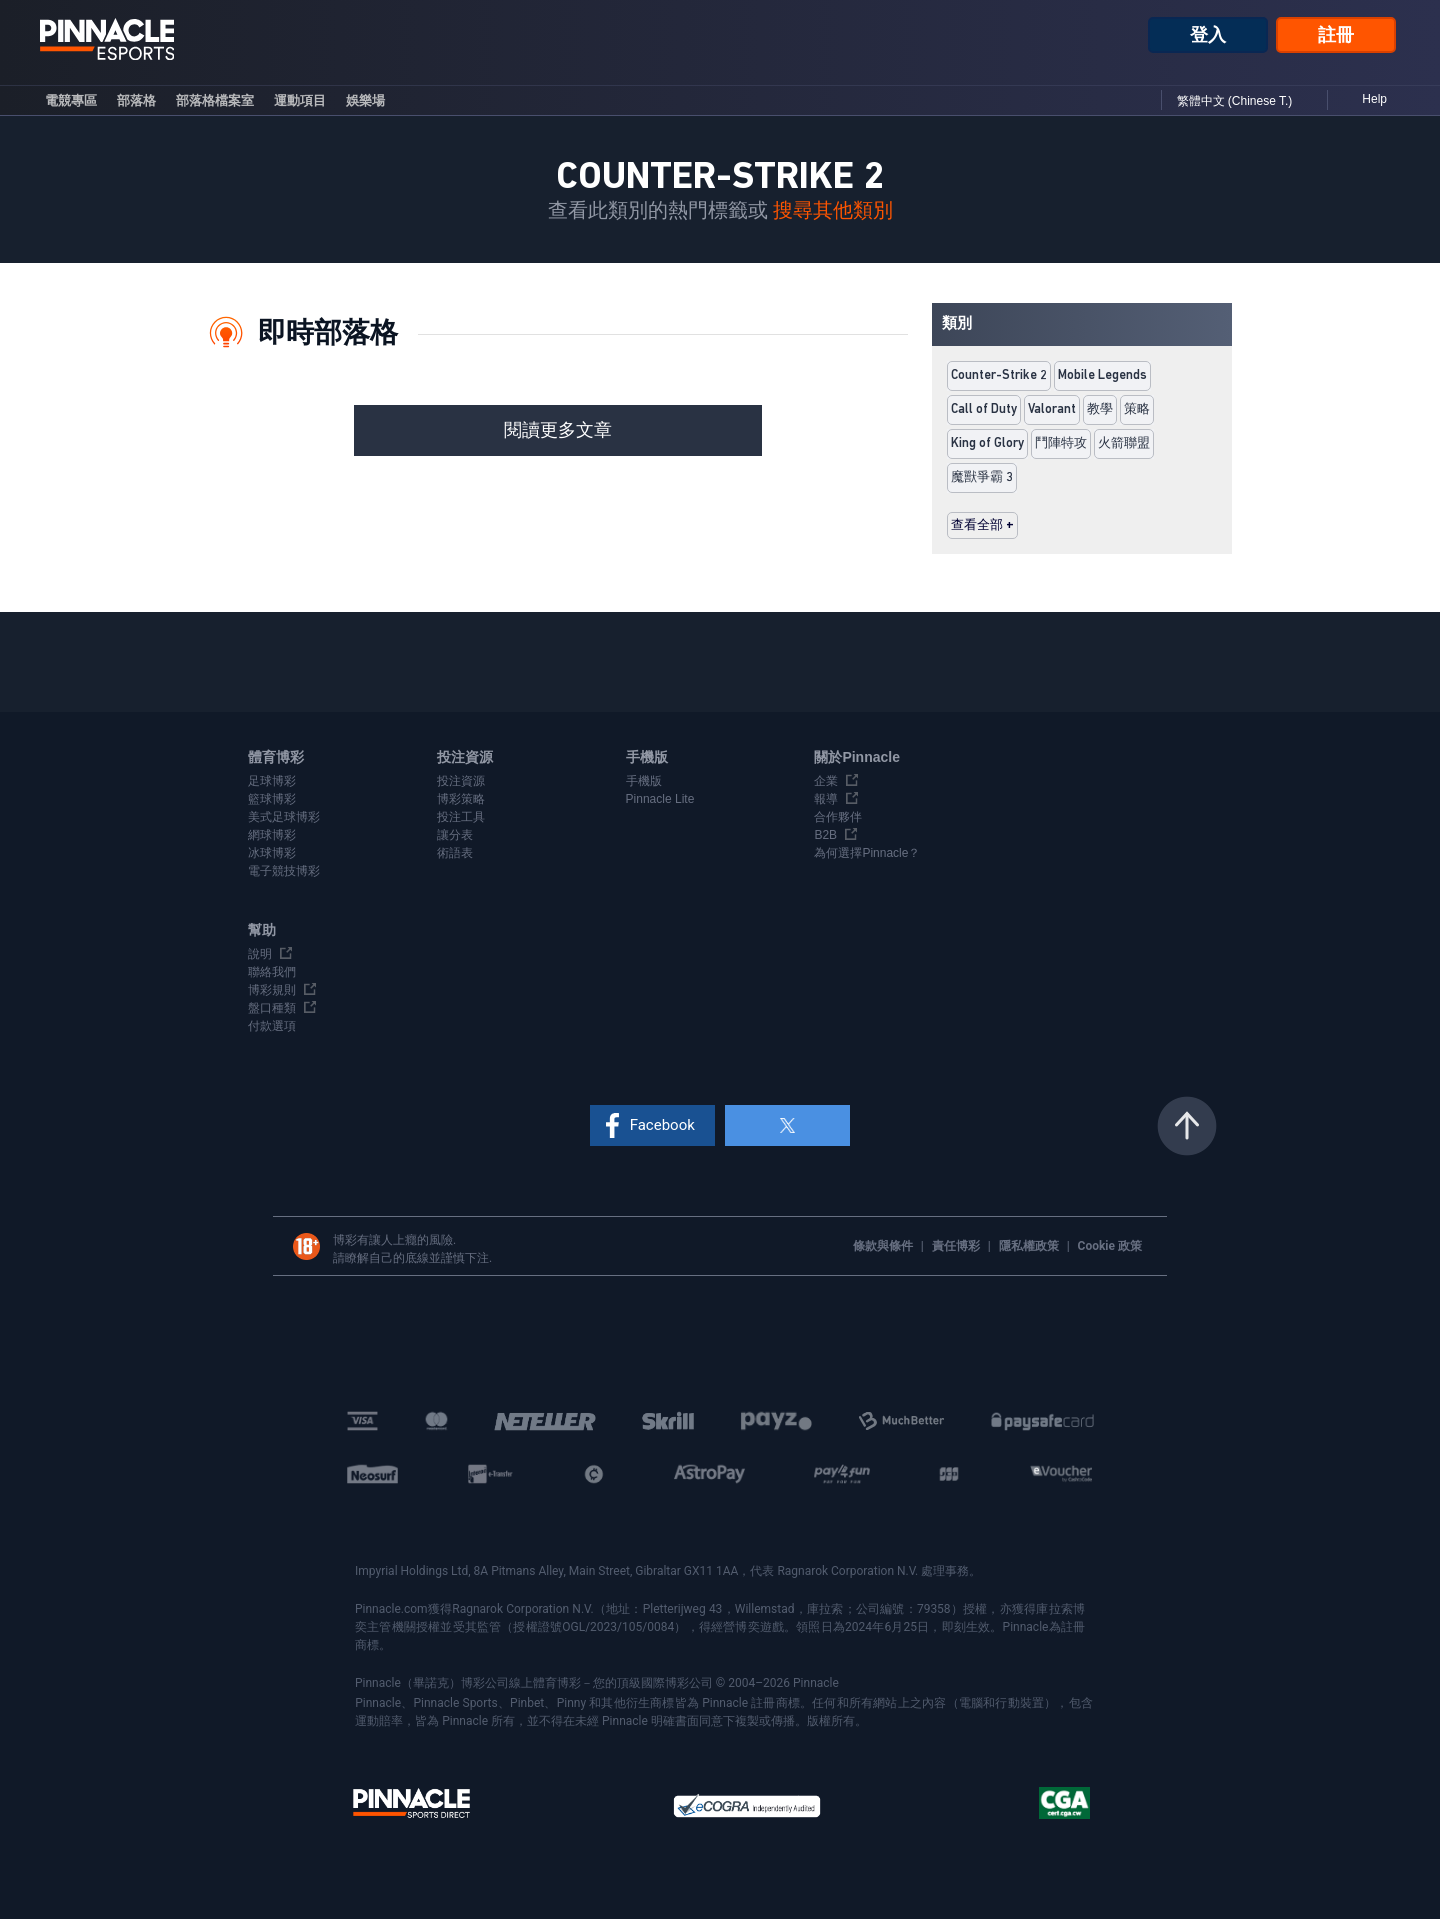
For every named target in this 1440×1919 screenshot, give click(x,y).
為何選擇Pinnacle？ (867, 853)
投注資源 (461, 781)
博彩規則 (272, 990)
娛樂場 (365, 100)
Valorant (1052, 409)
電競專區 (71, 100)
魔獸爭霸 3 (982, 477)
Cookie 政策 (1110, 1246)
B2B (825, 835)
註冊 (1336, 35)
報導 (826, 799)
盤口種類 (272, 1008)
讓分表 (455, 835)
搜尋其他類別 (833, 211)
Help (1374, 99)
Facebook (662, 1125)
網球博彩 (272, 835)
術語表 (455, 853)
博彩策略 (461, 799)
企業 (826, 781)
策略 (1137, 409)
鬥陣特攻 (1061, 443)
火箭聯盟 (1124, 443)
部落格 (136, 100)
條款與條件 (884, 1246)
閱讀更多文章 (558, 430)
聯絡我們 (272, 972)
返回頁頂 (1187, 1126)
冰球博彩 (272, 853)
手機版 (644, 781)
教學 (1100, 409)
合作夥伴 (838, 817)
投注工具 (461, 817)
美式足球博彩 (284, 817)
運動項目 (300, 100)
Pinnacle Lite (660, 799)
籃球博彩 (272, 799)
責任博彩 (957, 1246)
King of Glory (987, 443)
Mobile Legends (1102, 375)
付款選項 (272, 1026)
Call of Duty (984, 409)
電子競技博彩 (284, 871)
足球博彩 (272, 781)
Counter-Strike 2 (999, 375)
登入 (1208, 35)
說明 (260, 954)
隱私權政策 (1030, 1246)
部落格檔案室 (215, 100)
